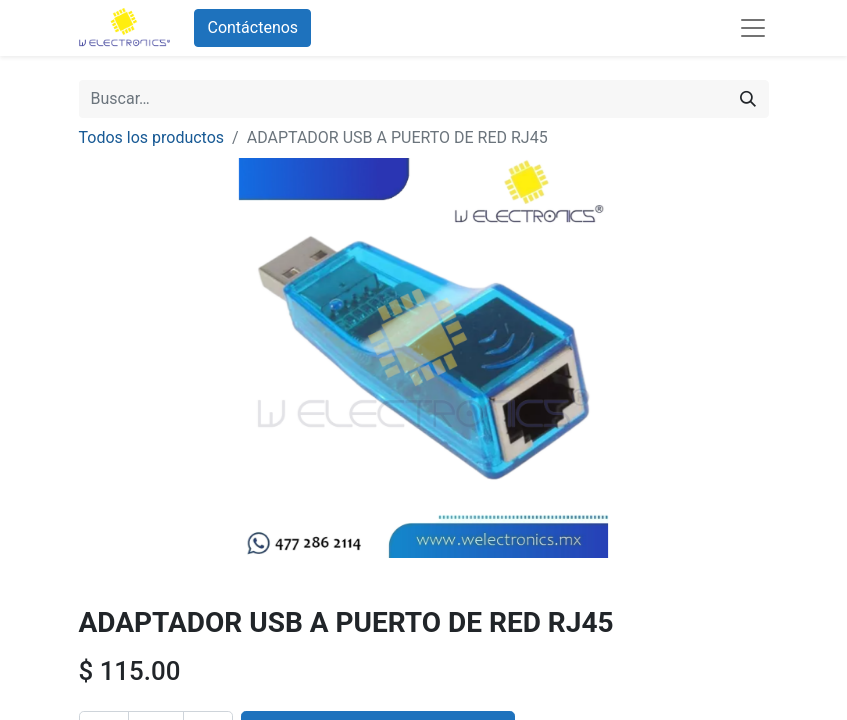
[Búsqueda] (748, 99)
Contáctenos (252, 27)
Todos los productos (152, 137)
